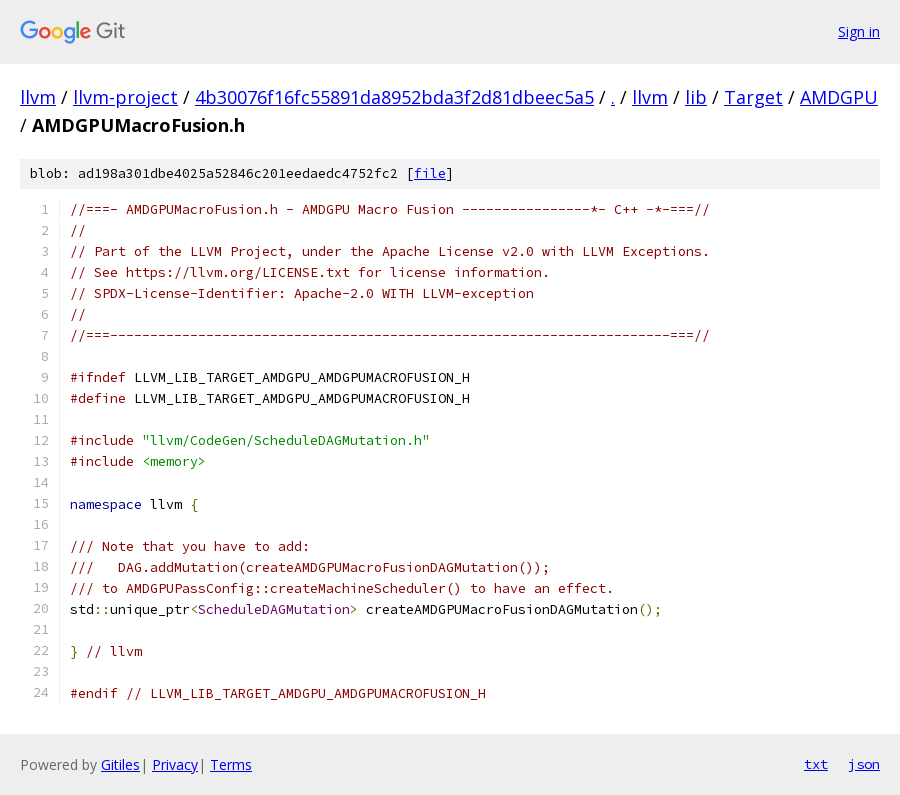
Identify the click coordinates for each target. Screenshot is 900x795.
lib (696, 97)
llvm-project (125, 97)
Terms (231, 764)
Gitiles (120, 764)
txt (816, 764)
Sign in (859, 31)
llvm (38, 97)
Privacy (175, 764)
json (864, 764)
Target (753, 97)
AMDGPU (839, 97)
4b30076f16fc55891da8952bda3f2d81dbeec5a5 (394, 97)
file (430, 173)
